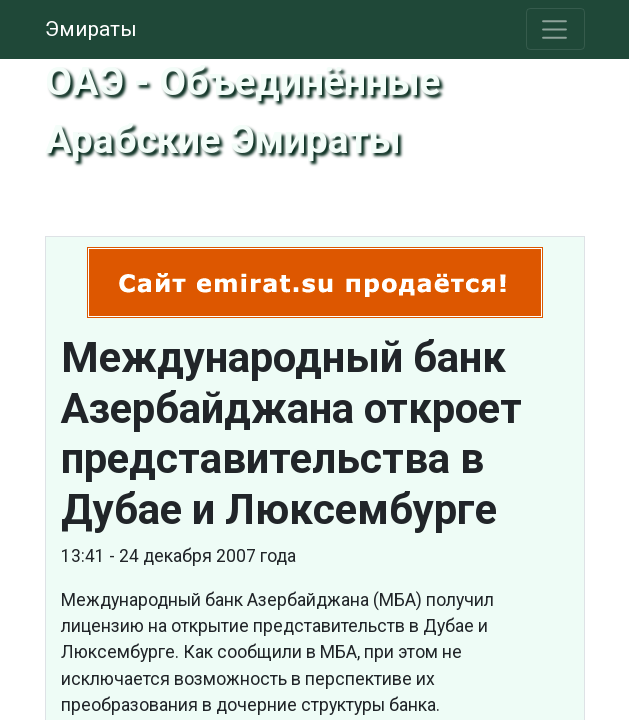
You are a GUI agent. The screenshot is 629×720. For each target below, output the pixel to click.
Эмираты (91, 29)
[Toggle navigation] (555, 29)
